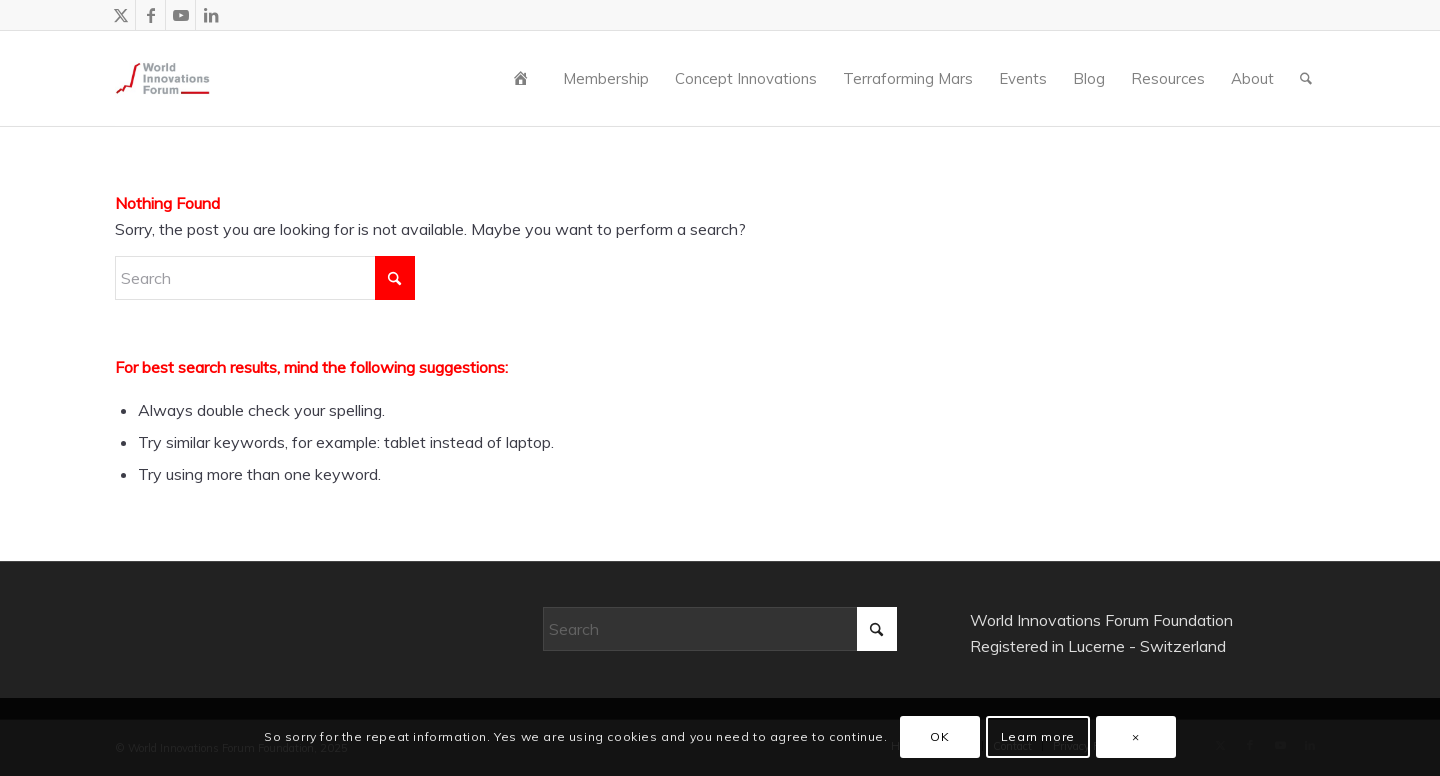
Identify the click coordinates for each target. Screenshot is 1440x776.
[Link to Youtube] (180, 15)
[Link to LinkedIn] (211, 15)
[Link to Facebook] (150, 15)
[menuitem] (525, 78)
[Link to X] (120, 15)
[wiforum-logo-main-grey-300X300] (162, 78)
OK (939, 736)
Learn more (1038, 736)
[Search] (1306, 78)
